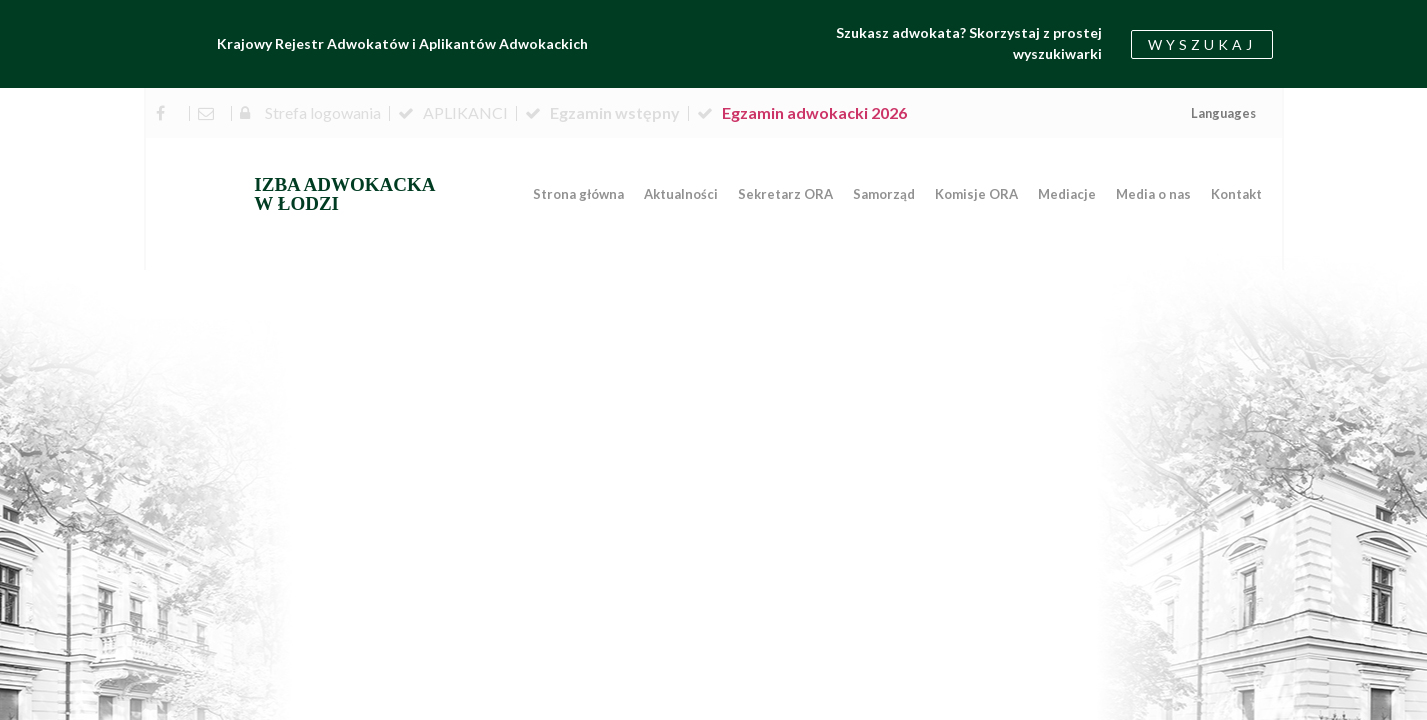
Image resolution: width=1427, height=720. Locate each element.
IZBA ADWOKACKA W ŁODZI (344, 194)
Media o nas (1153, 194)
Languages (1223, 113)
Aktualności (681, 194)
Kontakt (1236, 194)
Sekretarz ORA (785, 194)
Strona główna (578, 194)
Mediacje (1067, 194)
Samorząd (884, 194)
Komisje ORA (976, 194)
